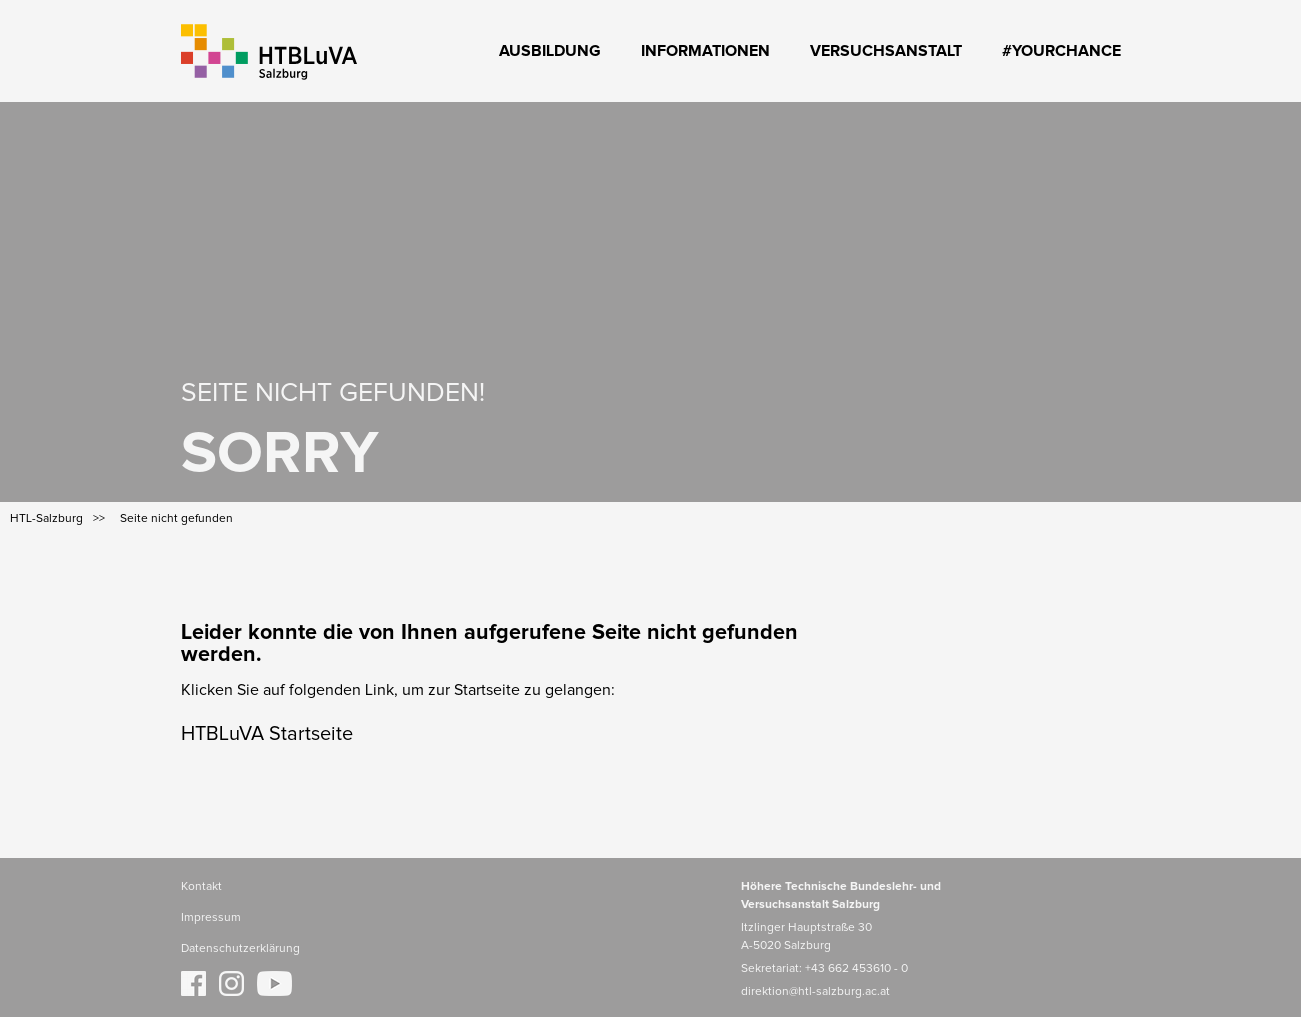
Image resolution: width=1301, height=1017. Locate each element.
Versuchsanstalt (886, 51)
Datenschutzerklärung (240, 949)
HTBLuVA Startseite (267, 734)
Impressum (211, 918)
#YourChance (1061, 51)
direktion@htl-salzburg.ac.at (815, 992)
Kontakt (201, 887)
